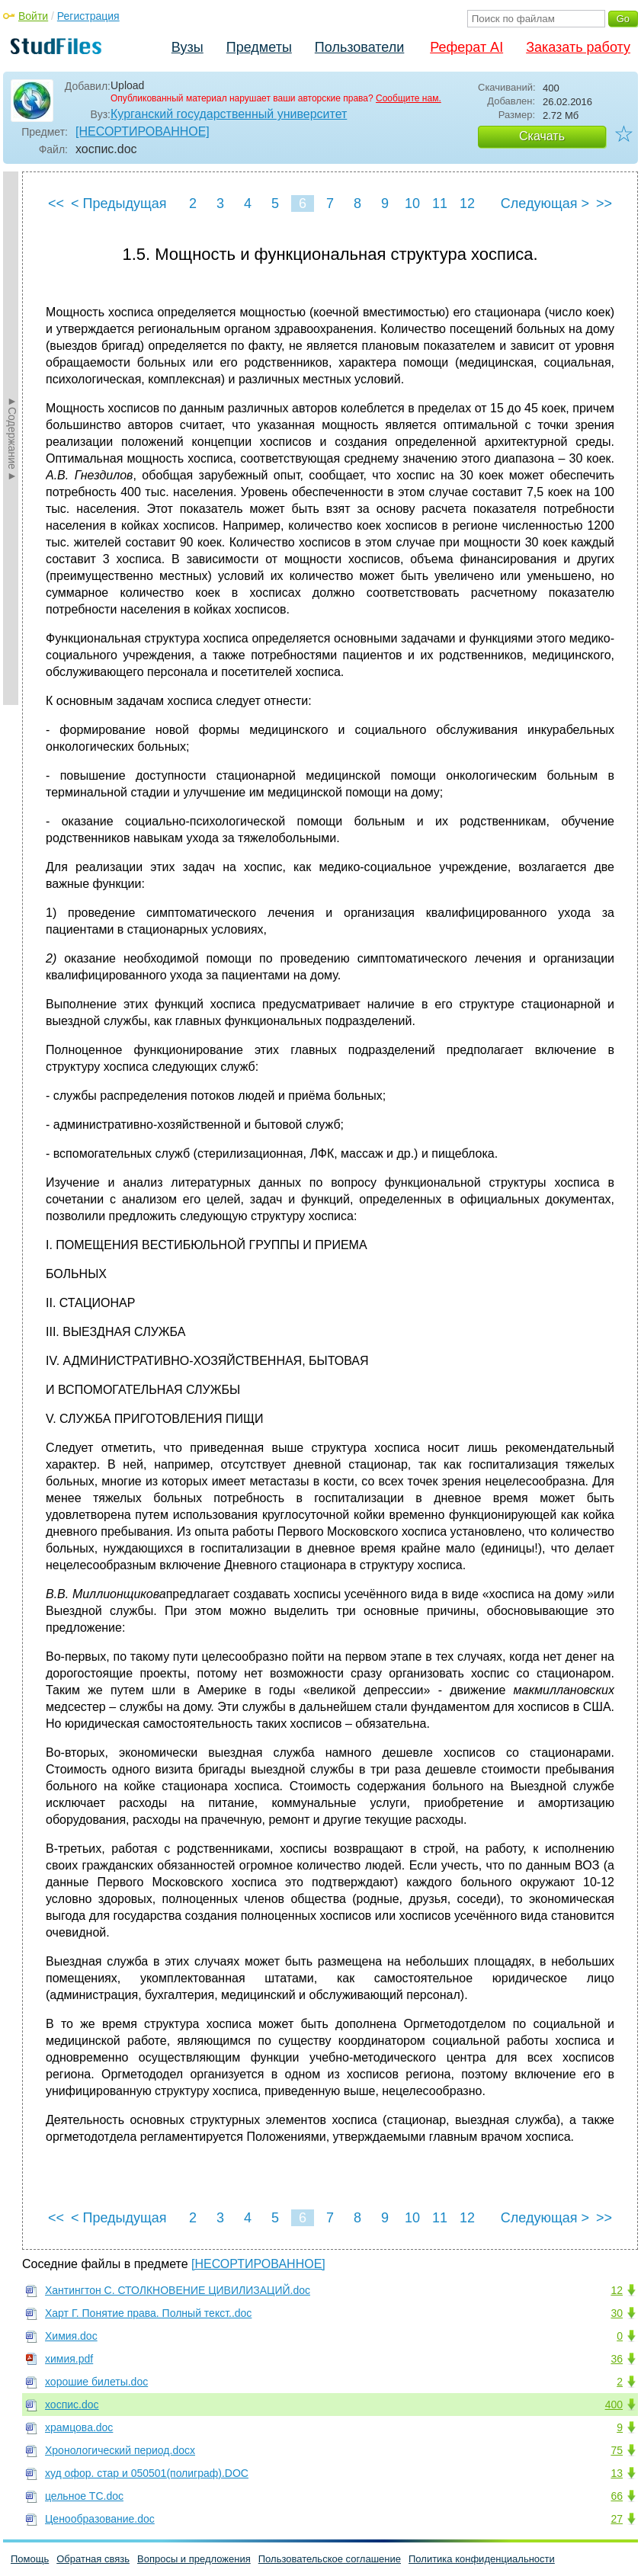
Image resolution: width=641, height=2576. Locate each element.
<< (56, 203)
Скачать (542, 136)
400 (614, 2404)
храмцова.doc (79, 2427)
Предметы (259, 47)
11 (439, 203)
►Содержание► (12, 438)
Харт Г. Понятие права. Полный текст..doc (148, 2313)
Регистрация (88, 16)
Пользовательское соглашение (329, 2559)
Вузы (187, 47)
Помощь (30, 2559)
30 (617, 2313)
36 (617, 2359)
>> (604, 203)
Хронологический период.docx (120, 2450)
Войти (33, 16)
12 (467, 203)
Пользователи (359, 47)
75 (617, 2450)
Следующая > (545, 203)
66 (617, 2496)
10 (412, 203)
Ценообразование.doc (100, 2519)
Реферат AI (466, 47)
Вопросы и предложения (194, 2559)
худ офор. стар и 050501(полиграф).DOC (146, 2473)
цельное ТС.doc (84, 2496)
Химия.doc (71, 2336)
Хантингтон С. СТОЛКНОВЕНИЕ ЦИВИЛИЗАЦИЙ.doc (177, 2290)
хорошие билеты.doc (96, 2382)
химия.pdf (69, 2359)
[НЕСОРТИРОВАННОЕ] (142, 131)
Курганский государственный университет (229, 113)
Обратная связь (93, 2559)
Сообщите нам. (408, 98)
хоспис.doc (72, 2404)
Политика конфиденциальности (482, 2559)
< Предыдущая (119, 203)
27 (617, 2519)
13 (617, 2473)
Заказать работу (578, 47)
